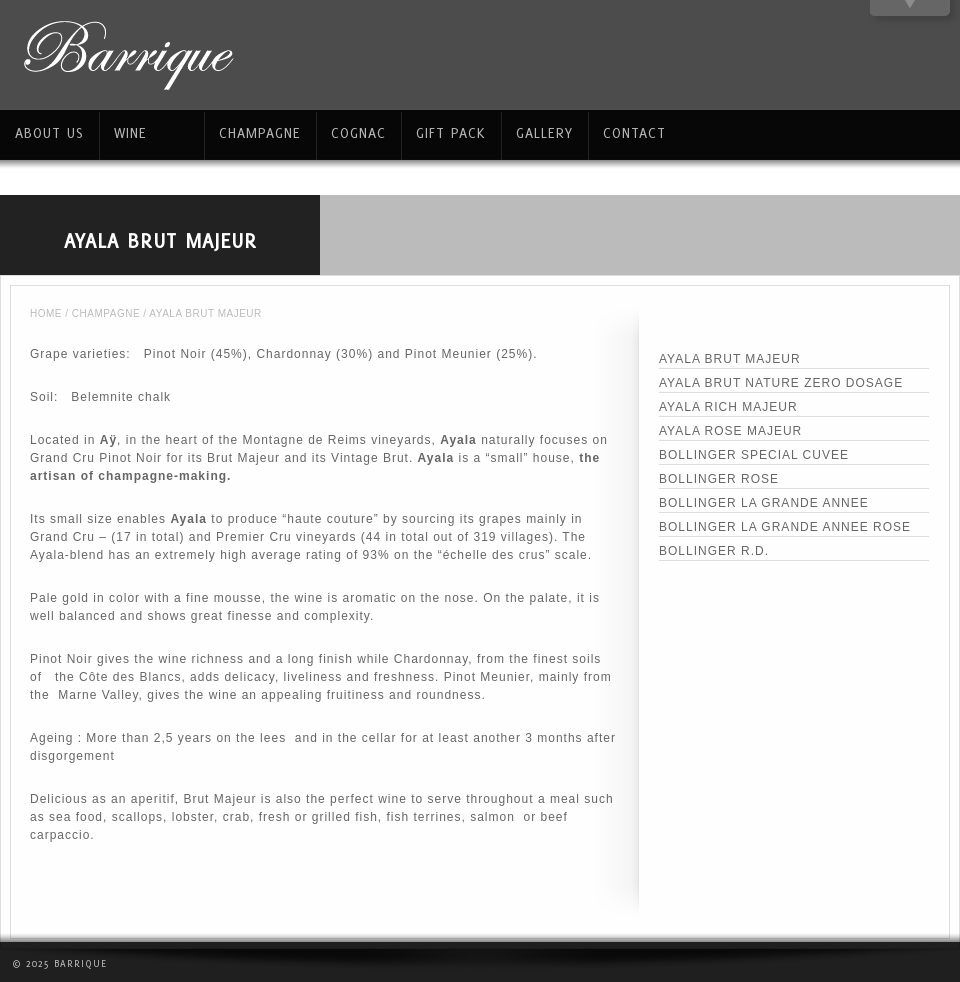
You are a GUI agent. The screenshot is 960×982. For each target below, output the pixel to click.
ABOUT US (49, 132)
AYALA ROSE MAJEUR (730, 431)
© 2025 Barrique (59, 963)
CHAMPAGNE (106, 313)
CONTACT (634, 132)
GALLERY (544, 132)
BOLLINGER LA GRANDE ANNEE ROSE (785, 527)
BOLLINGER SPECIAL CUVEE (754, 455)
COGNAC (358, 132)
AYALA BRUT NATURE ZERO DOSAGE (781, 383)
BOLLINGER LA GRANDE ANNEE (764, 503)
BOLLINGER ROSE (719, 479)
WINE (130, 132)
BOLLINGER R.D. (714, 551)
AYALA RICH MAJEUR (728, 407)
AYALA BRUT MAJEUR (730, 359)
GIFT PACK (451, 132)
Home (46, 313)
